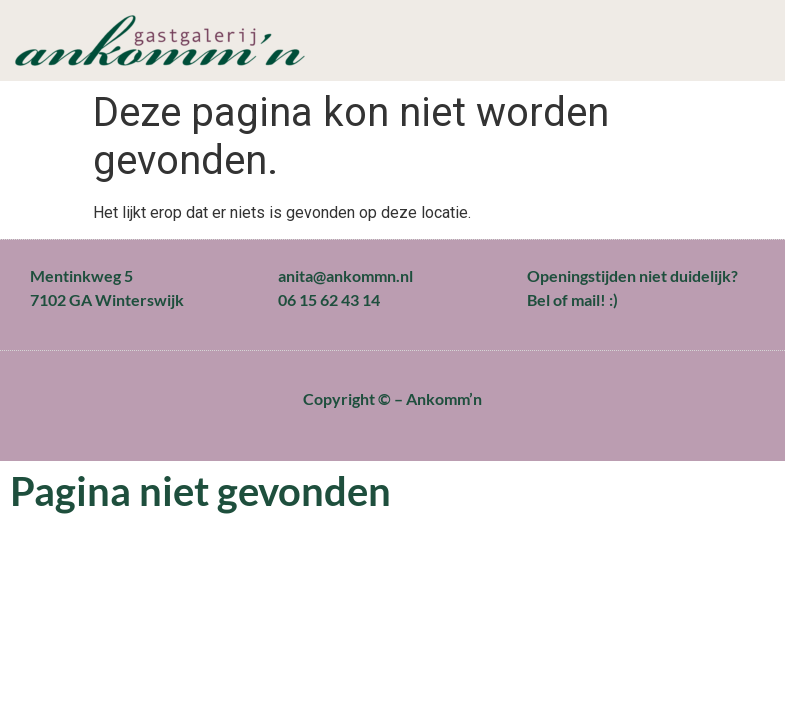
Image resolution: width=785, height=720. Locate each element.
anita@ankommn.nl (345, 275)
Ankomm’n (444, 398)
